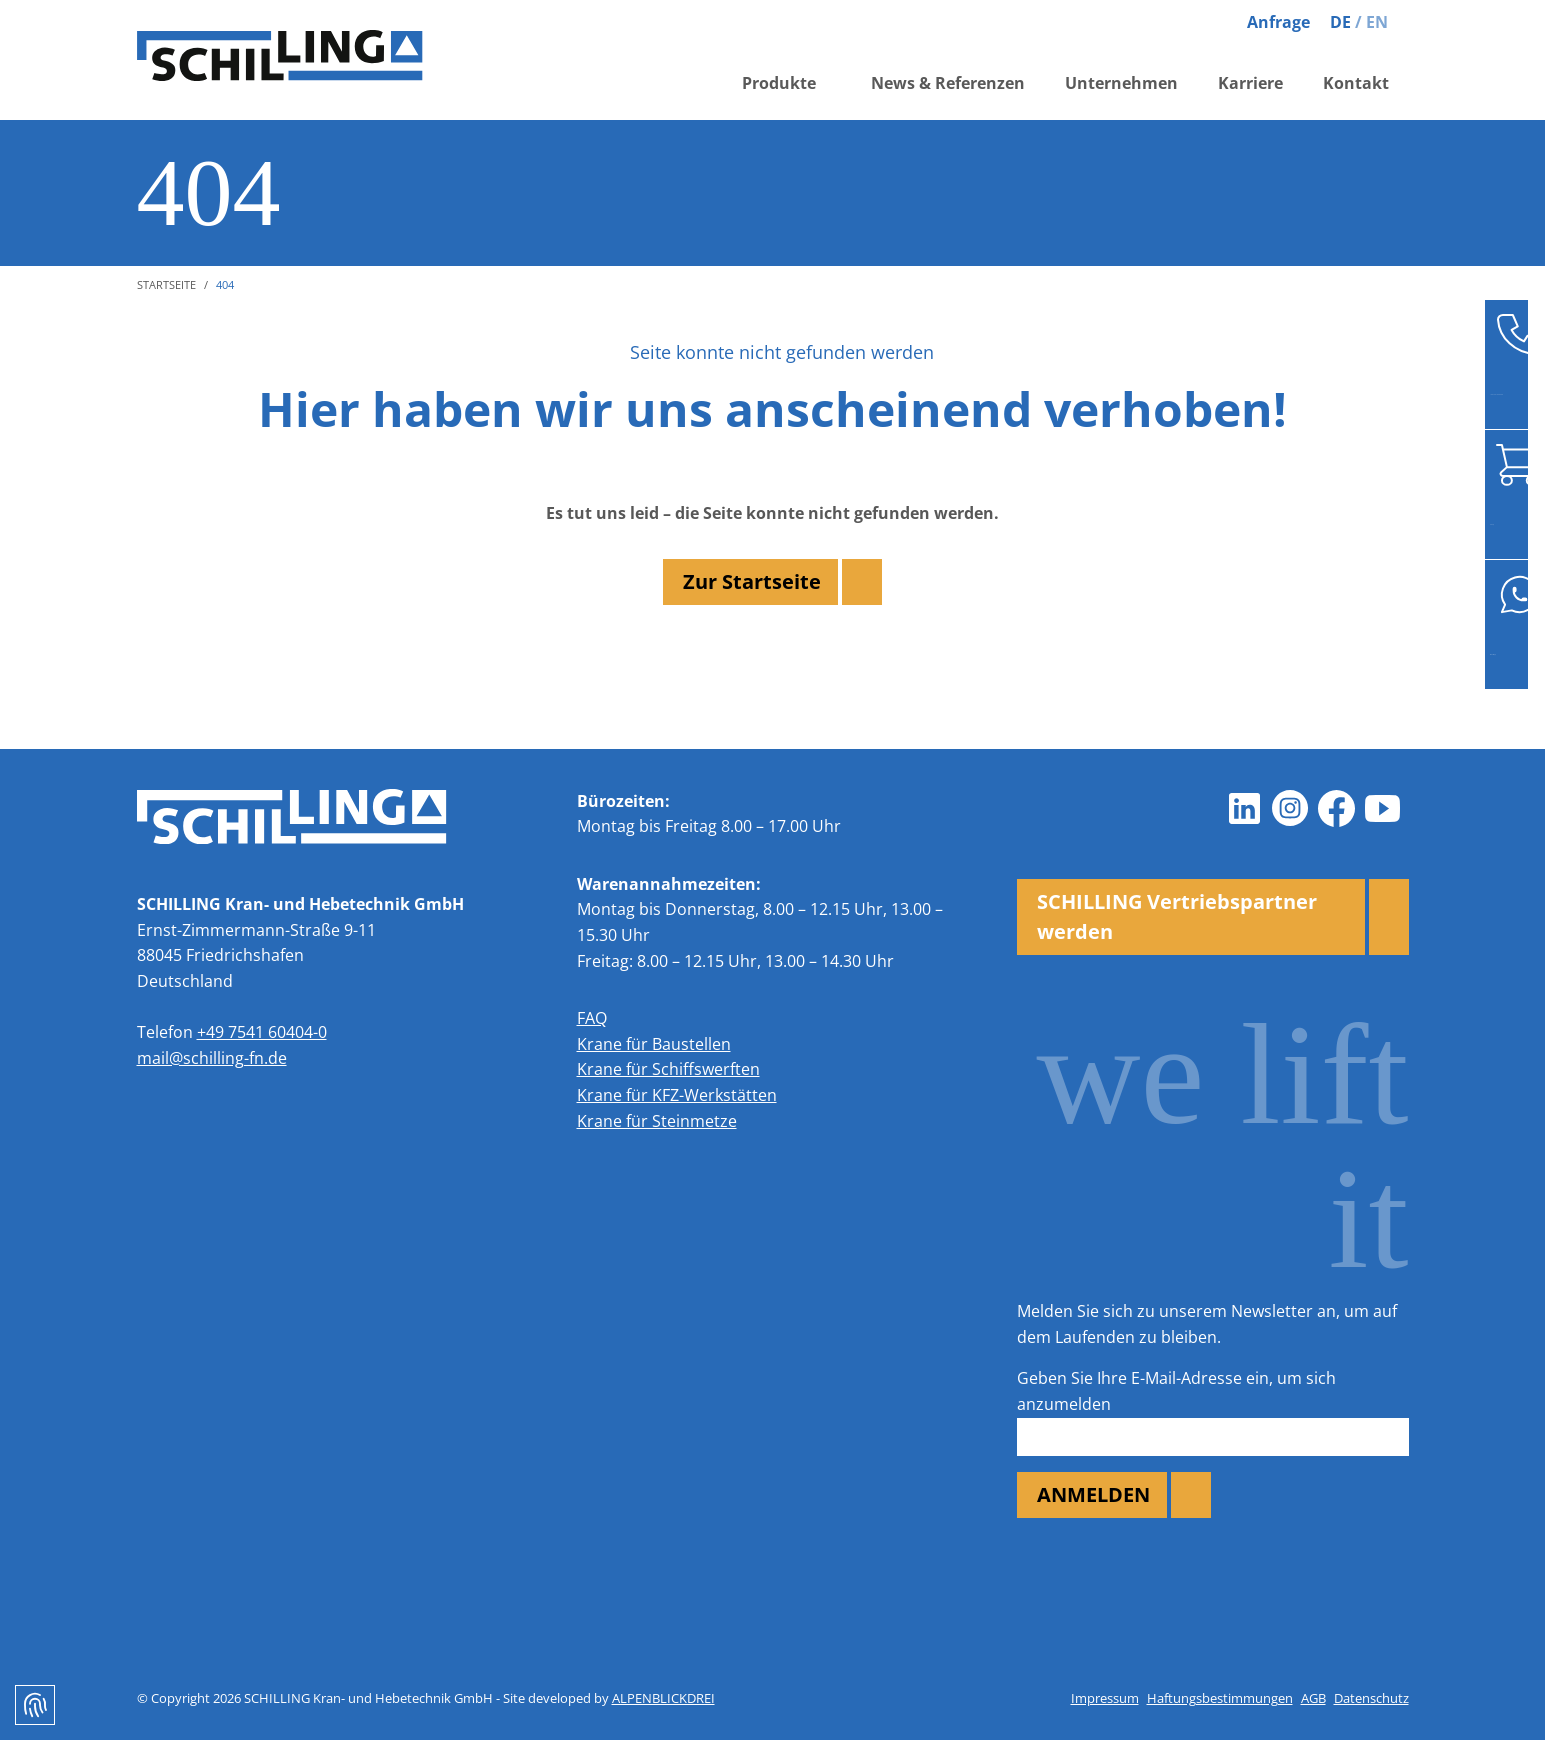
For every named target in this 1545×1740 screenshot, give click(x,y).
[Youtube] (1383, 809)
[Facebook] (1337, 809)
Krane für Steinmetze (657, 1121)
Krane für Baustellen (654, 1044)
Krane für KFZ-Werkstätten (677, 1095)
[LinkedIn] (1245, 809)
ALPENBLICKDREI (663, 1698)
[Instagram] (1291, 809)
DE (1340, 22)
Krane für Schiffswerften (668, 1069)
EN (1377, 22)
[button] (786, 93)
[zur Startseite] (307, 60)
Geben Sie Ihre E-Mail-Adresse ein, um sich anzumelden (1176, 1391)
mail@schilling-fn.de (212, 1058)
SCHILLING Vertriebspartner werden (1177, 916)
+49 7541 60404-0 (262, 1032)
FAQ (592, 1018)
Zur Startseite (752, 581)
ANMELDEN (1093, 1494)
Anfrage (1278, 22)
